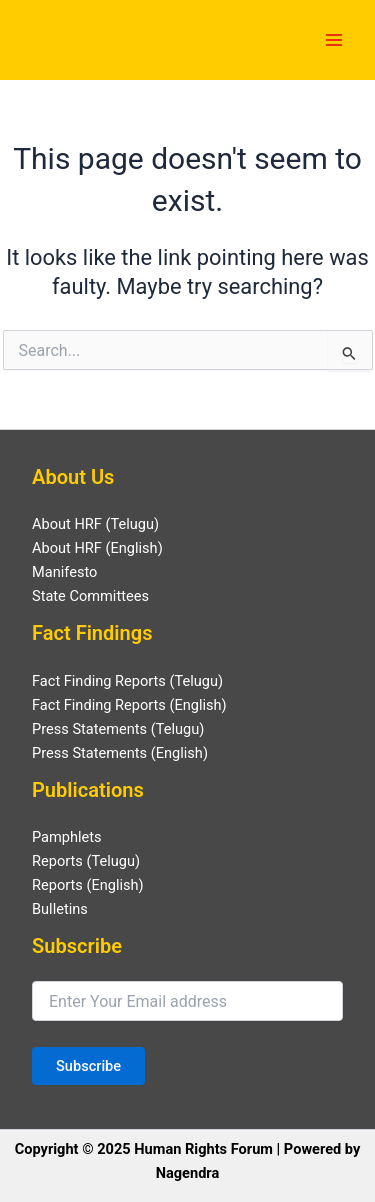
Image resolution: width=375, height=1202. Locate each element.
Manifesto (64, 572)
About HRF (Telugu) (95, 524)
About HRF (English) (97, 548)
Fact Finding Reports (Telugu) (127, 681)
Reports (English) (88, 885)
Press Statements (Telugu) (118, 729)
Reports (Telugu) (86, 861)
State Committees (90, 596)
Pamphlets (67, 837)
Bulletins (60, 909)
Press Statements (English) (120, 753)
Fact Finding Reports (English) (129, 705)
